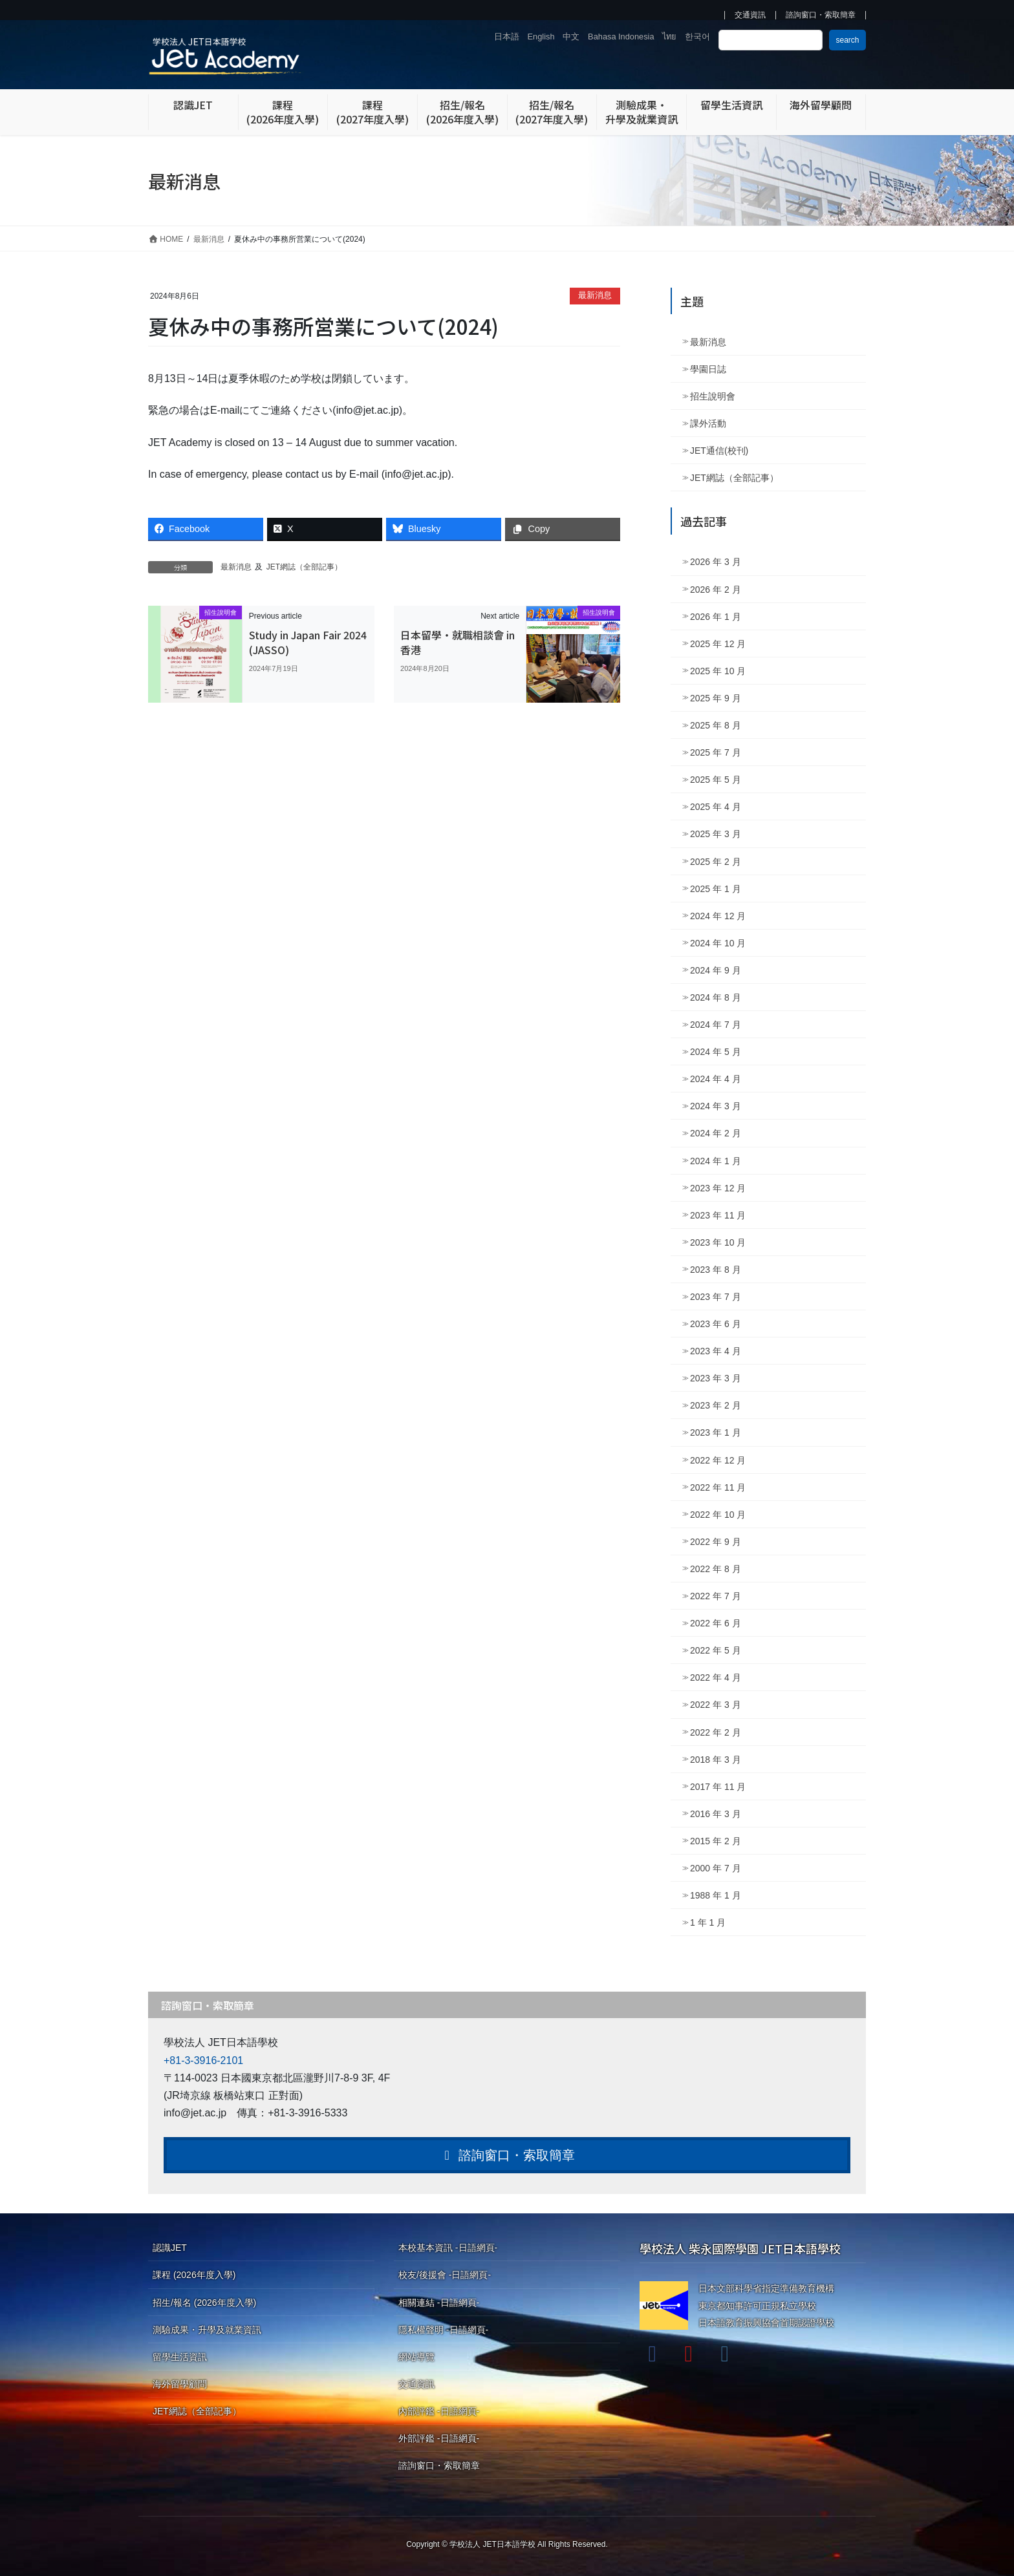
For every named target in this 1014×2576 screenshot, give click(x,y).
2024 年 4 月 (715, 1079)
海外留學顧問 (180, 2384)
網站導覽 (416, 2357)
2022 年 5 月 (715, 1650)
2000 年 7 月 (715, 1868)
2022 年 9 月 (715, 1542)
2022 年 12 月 (718, 1460)
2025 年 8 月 (715, 725)
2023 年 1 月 (715, 1432)
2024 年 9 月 (715, 970)
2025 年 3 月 (715, 834)
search (847, 40)
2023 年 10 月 (718, 1242)
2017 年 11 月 (718, 1787)
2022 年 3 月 (715, 1704)
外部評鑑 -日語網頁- (438, 2438)
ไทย (669, 36)
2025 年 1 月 (715, 889)
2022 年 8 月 (715, 1569)
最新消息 (595, 295)
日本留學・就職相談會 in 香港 (457, 642)
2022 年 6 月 (715, 1623)
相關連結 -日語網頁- (438, 2302)
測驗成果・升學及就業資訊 (207, 2330)
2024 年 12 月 (718, 916)
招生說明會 (712, 396)
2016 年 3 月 (715, 1814)
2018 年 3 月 (715, 1759)
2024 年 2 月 (715, 1133)
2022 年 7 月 (715, 1596)
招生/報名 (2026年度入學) (204, 2302)
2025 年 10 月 (718, 671)
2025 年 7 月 (715, 752)
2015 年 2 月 (715, 1841)
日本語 (506, 36)
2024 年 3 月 (715, 1106)
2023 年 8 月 (715, 1269)
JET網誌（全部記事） (304, 566)
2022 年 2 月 (715, 1732)
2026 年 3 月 (715, 562)
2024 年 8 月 (715, 997)
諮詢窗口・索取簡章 (821, 15)
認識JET (170, 2247)
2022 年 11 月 (718, 1487)
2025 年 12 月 (718, 644)
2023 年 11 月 (718, 1215)
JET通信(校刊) (719, 450)
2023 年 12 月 (718, 1188)
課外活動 (708, 423)
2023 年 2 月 (715, 1405)
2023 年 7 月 (715, 1297)
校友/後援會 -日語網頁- (444, 2275)
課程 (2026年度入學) (194, 2275)
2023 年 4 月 (715, 1351)
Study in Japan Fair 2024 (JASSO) (308, 642)
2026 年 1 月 (715, 617)
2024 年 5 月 (715, 1052)
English (541, 36)
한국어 (697, 36)
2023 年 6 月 (715, 1324)
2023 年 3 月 (715, 1378)
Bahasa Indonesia (621, 36)
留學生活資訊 (180, 2357)
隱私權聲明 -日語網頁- (443, 2330)
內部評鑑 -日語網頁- (438, 2411)
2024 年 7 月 (715, 1024)
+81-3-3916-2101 (203, 2060)
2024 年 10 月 (718, 943)
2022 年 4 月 (715, 1677)
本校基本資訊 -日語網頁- (447, 2247)
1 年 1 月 (708, 1922)
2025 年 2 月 (715, 862)
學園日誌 (708, 369)
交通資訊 (750, 15)
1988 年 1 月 (715, 1895)
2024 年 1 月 (715, 1161)
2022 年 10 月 (718, 1514)
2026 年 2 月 (715, 589)
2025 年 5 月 (715, 779)
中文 (571, 36)
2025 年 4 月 (715, 807)
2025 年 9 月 (715, 698)
